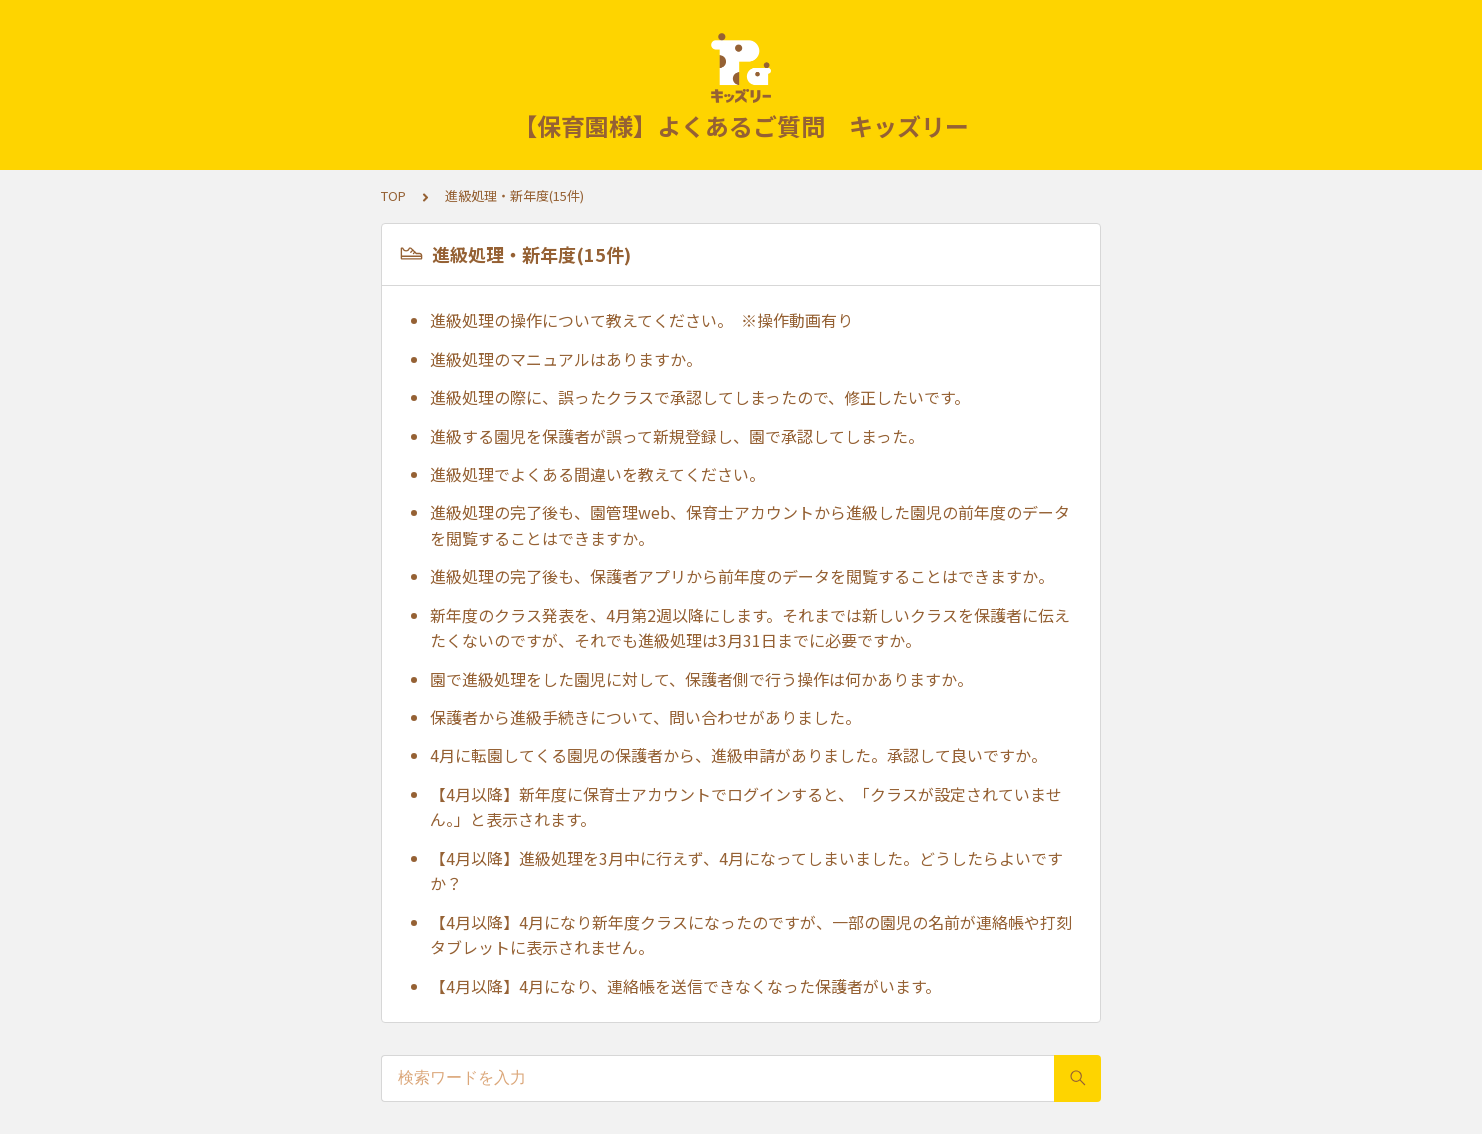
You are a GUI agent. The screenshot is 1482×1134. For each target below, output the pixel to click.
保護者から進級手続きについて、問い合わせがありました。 (645, 717)
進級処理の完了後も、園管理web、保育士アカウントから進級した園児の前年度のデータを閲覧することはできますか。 (750, 525)
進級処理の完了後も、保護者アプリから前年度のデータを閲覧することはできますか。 (742, 576)
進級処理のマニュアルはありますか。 (566, 359)
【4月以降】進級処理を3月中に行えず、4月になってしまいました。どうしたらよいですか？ (746, 871)
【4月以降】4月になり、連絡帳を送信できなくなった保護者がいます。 (685, 986)
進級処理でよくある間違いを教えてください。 (597, 474)
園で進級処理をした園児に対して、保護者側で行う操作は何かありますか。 (701, 679)
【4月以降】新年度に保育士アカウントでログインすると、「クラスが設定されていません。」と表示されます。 (746, 807)
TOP (393, 195)
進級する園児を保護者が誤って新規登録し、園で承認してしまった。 (677, 436)
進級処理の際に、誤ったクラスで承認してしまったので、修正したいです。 (700, 397)
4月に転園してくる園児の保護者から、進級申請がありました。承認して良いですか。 (738, 755)
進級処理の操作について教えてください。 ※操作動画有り (641, 320)
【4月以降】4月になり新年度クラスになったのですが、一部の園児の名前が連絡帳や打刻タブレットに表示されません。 (751, 935)
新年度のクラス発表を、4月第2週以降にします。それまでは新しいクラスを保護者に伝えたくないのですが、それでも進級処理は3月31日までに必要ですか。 (750, 628)
